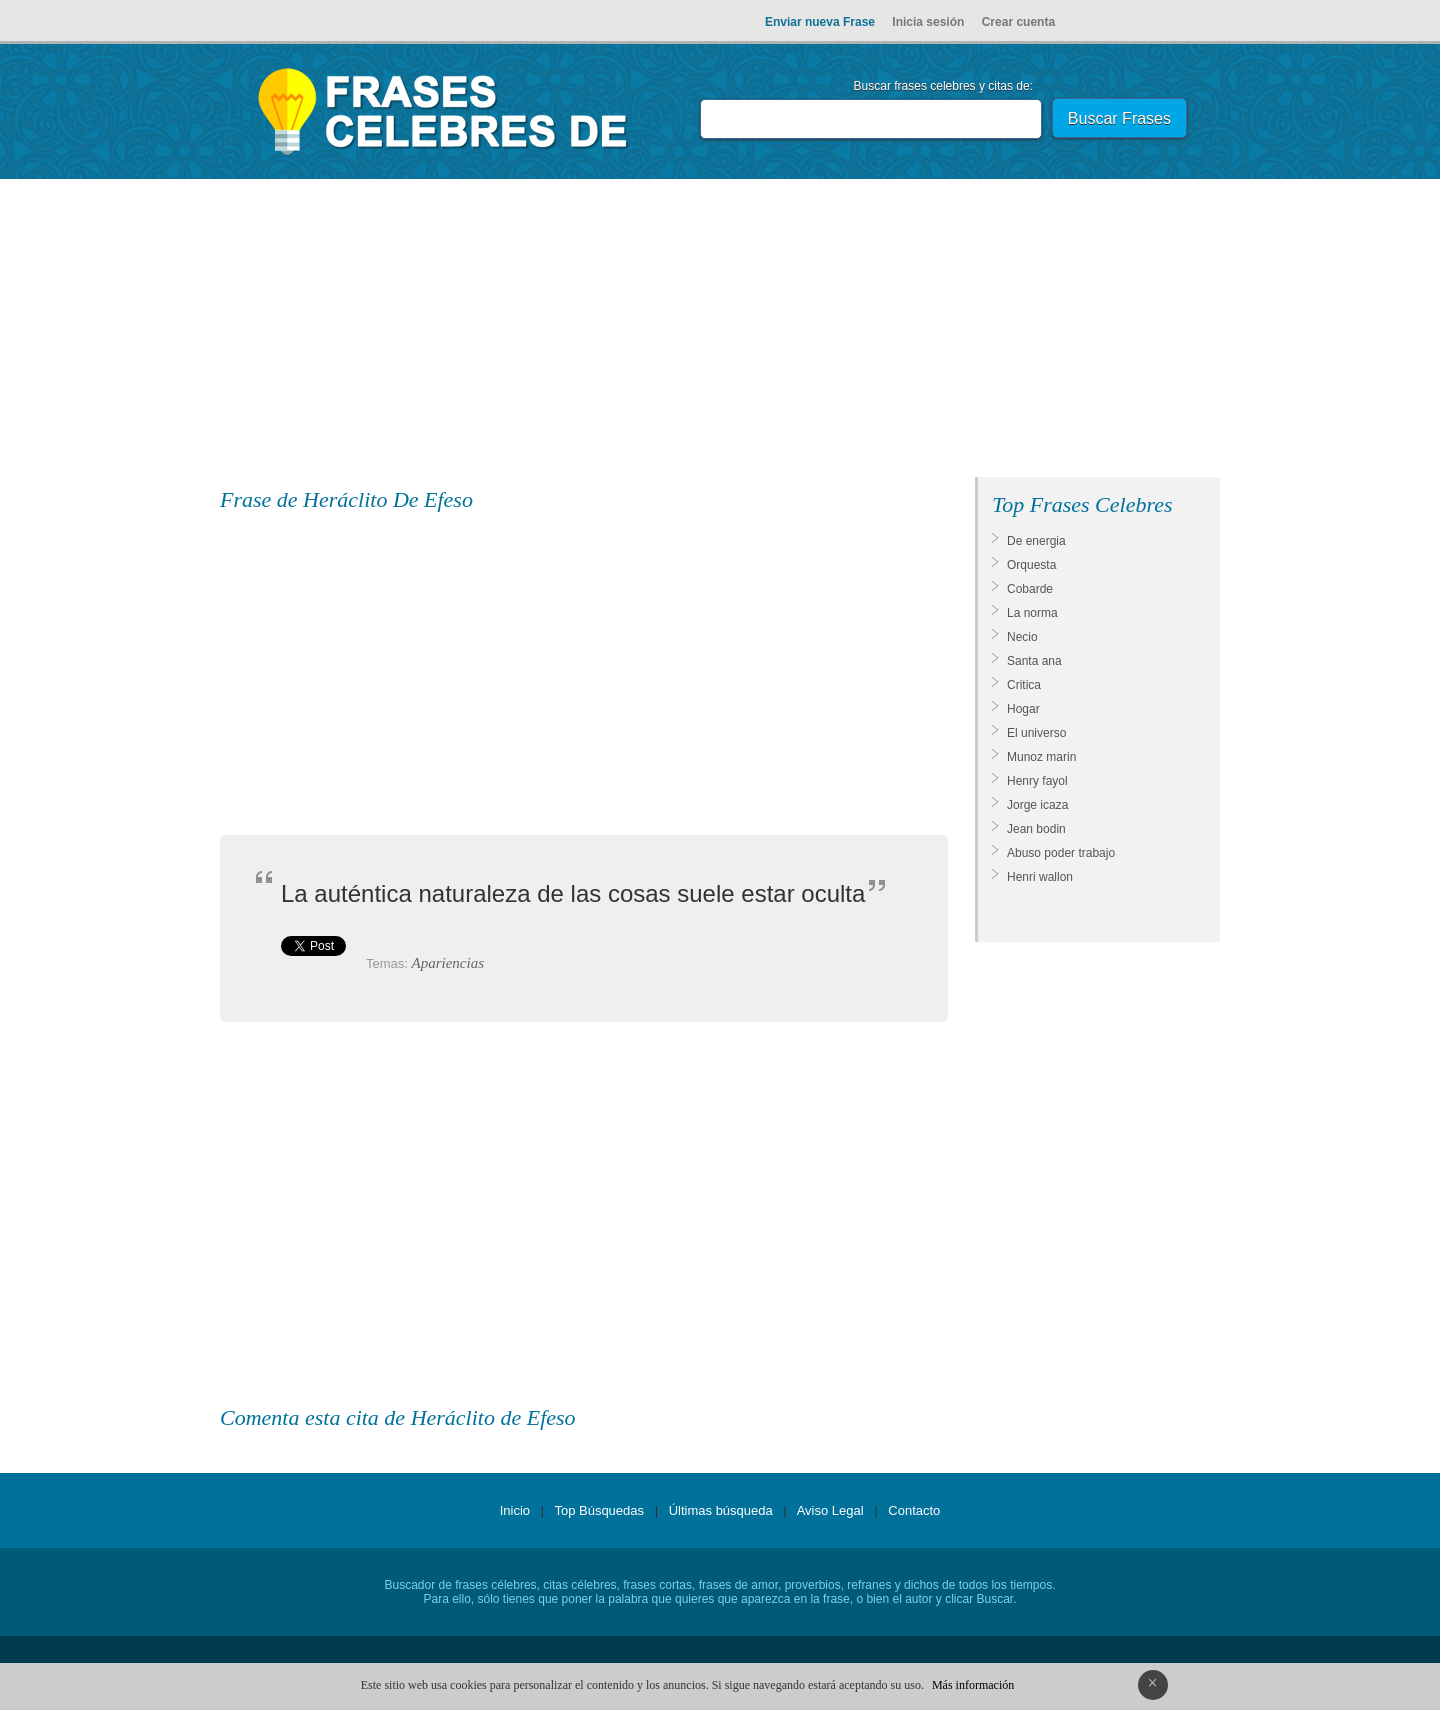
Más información (973, 1685)
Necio (1022, 637)
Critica (1024, 685)
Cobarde (1030, 589)
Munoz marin (1041, 757)
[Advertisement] (720, 332)
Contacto (914, 1510)
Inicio (515, 1510)
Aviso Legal (830, 1510)
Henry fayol (1037, 781)
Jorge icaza (1037, 805)
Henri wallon (1040, 877)
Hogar (1023, 709)
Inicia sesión (928, 22)
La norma (1032, 613)
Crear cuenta (1018, 22)
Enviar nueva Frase (820, 22)
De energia (1036, 541)
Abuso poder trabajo (1061, 853)
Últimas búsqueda (721, 1510)
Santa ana (1034, 661)
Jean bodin (1036, 829)
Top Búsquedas (599, 1510)
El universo (1036, 733)
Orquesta (1031, 565)
